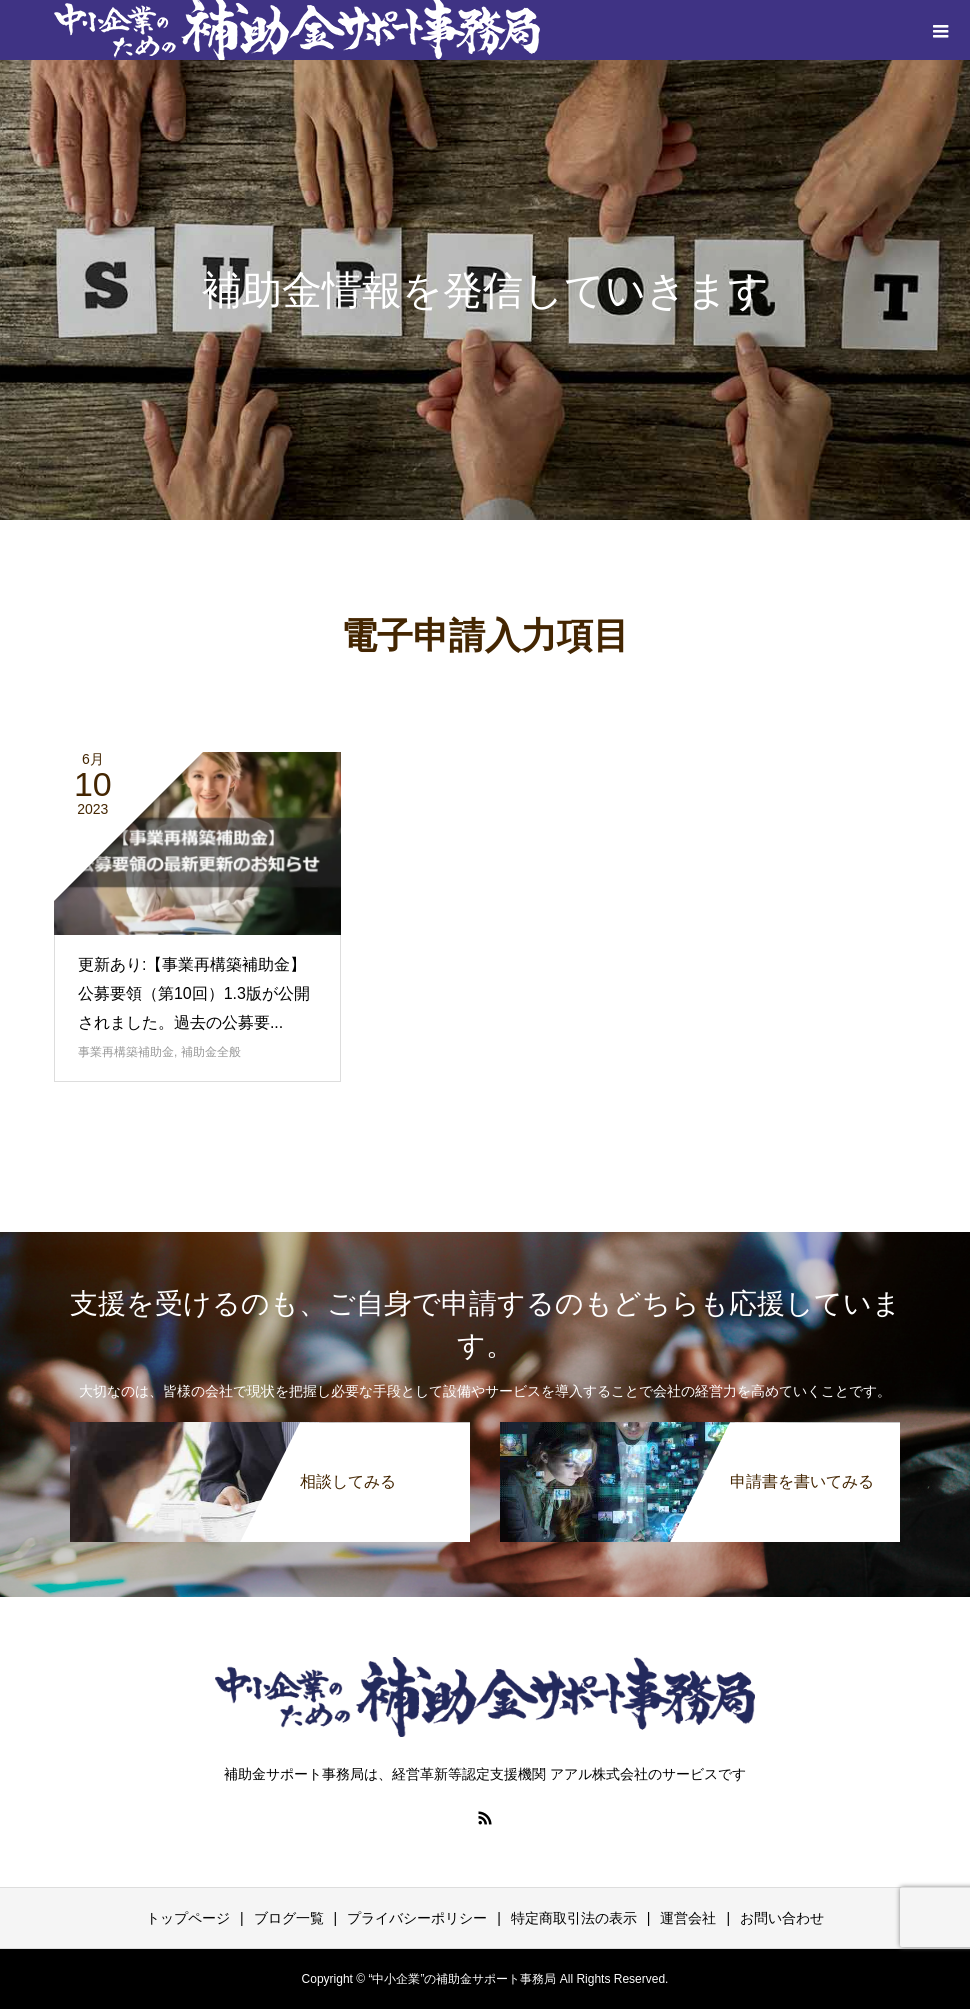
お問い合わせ (782, 1918)
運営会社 (688, 1918)
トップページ (188, 1918)
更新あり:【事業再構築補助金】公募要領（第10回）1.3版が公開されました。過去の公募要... (194, 993)
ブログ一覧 (289, 1918)
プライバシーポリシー (417, 1918)
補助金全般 (211, 1052)
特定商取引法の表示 (574, 1918)
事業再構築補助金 (126, 1052)
